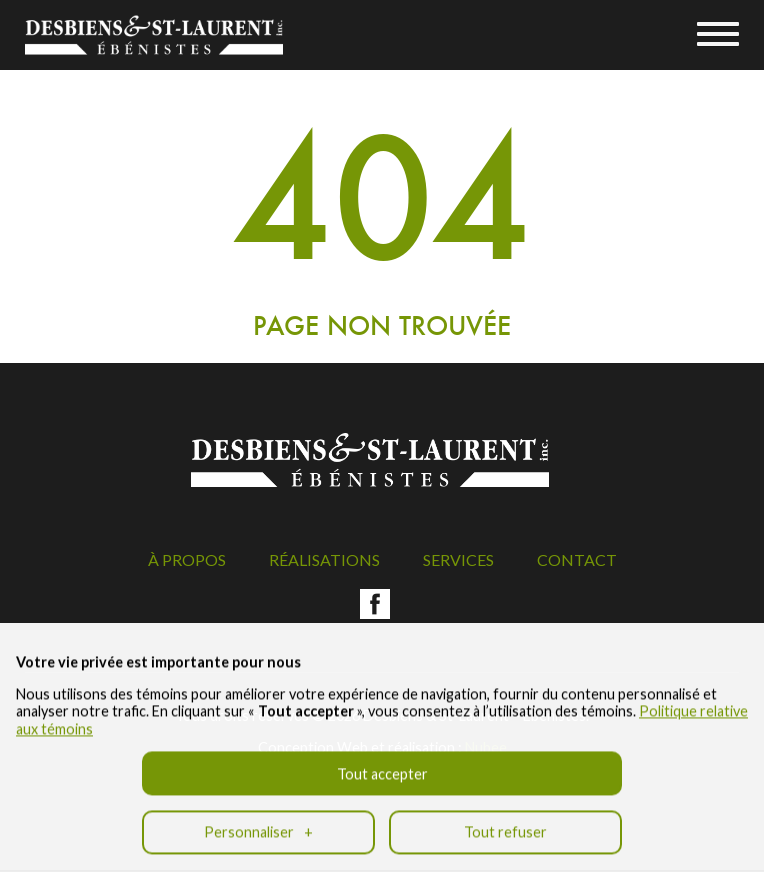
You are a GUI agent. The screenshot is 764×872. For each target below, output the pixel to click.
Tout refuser (505, 824)
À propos (187, 559)
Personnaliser (258, 824)
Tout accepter (382, 766)
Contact (577, 559)
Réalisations (324, 559)
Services (458, 559)
